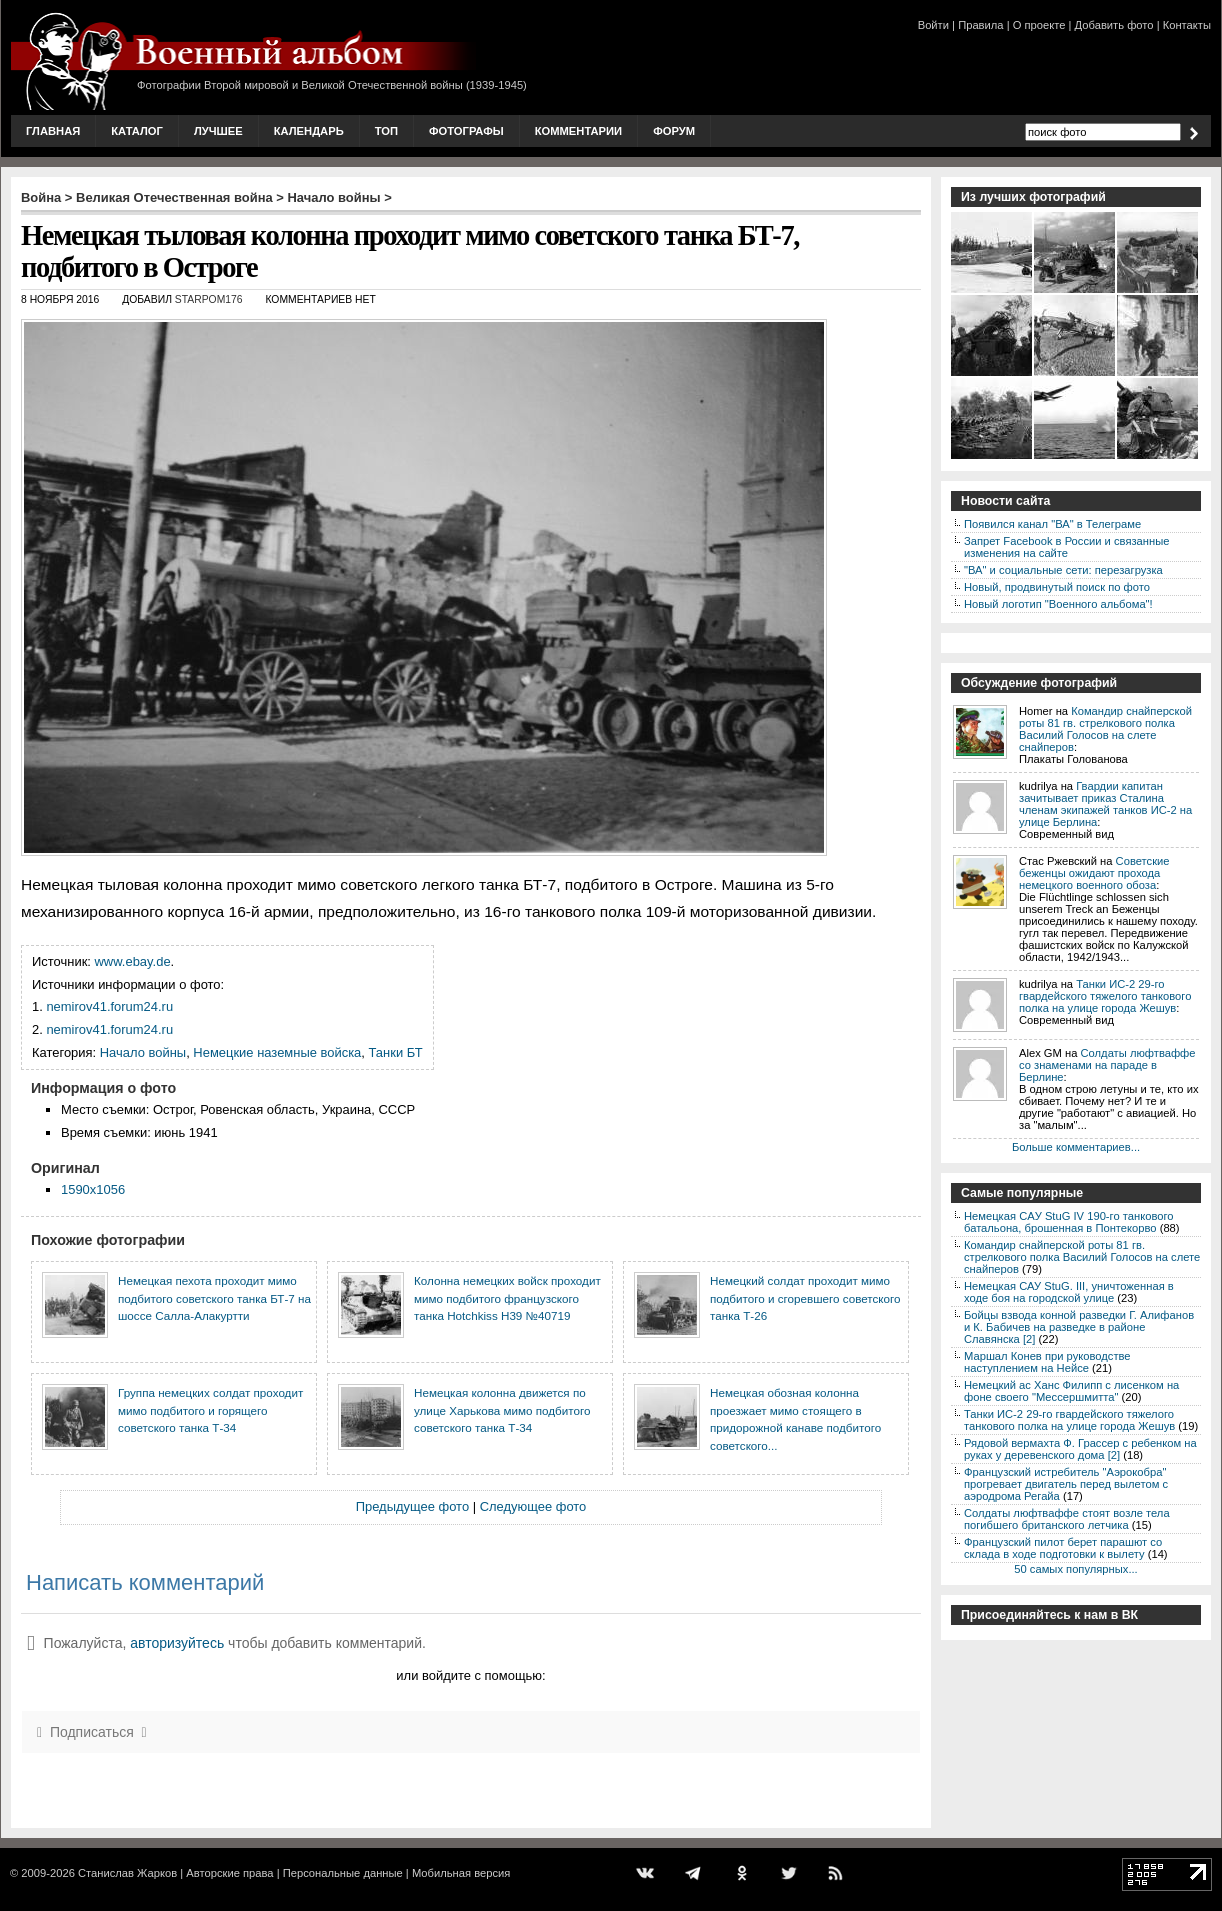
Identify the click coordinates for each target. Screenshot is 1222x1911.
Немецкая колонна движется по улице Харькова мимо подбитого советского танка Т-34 (502, 1410)
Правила (980, 25)
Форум (674, 131)
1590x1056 (93, 1189)
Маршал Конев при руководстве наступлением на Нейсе (1047, 1362)
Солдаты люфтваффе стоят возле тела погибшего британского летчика (1067, 1519)
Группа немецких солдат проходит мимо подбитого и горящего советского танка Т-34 (210, 1410)
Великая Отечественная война (174, 197)
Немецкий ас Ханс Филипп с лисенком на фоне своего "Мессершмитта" (1071, 1391)
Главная (53, 131)
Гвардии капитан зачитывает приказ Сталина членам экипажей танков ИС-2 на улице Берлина (1105, 804)
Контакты (1187, 25)
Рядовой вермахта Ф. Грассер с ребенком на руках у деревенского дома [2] (1080, 1449)
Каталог (137, 131)
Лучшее (218, 131)
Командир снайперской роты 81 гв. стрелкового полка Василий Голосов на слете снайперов (1105, 729)
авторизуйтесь (177, 1643)
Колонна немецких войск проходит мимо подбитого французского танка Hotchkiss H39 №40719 (507, 1298)
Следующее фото (533, 1506)
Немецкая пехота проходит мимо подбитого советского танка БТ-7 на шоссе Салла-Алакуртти (214, 1298)
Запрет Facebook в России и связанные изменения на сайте (1066, 547)
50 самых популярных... (1075, 1569)
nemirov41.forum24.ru (109, 1006)
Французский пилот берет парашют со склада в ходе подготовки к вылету (1063, 1548)
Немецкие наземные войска (277, 1052)
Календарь (309, 131)
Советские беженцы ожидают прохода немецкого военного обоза (1094, 873)
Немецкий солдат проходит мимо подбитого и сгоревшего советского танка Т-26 (805, 1298)
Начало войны (334, 197)
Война (41, 197)
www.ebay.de (133, 961)
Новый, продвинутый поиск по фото (1057, 587)
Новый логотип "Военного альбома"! (1058, 604)
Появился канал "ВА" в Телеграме (1052, 524)
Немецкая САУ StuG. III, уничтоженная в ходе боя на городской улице (1069, 1292)
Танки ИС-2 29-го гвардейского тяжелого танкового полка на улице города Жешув (1105, 996)
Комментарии (578, 131)
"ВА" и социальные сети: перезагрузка (1063, 570)
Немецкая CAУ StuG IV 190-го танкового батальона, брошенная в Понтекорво (1068, 1222)
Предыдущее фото (412, 1506)
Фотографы (466, 131)
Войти (933, 25)
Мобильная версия (461, 1873)
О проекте (1039, 25)
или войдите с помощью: (470, 1675)
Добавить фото (1114, 25)
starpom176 (209, 299)
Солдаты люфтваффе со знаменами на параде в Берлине (1107, 1065)
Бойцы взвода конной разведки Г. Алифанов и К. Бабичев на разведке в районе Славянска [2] (1079, 1327)
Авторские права (229, 1873)
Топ (386, 131)
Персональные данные (343, 1873)
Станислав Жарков (127, 1873)
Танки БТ (396, 1052)
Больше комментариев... (1076, 1147)
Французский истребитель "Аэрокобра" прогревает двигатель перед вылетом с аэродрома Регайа (1066, 1484)
